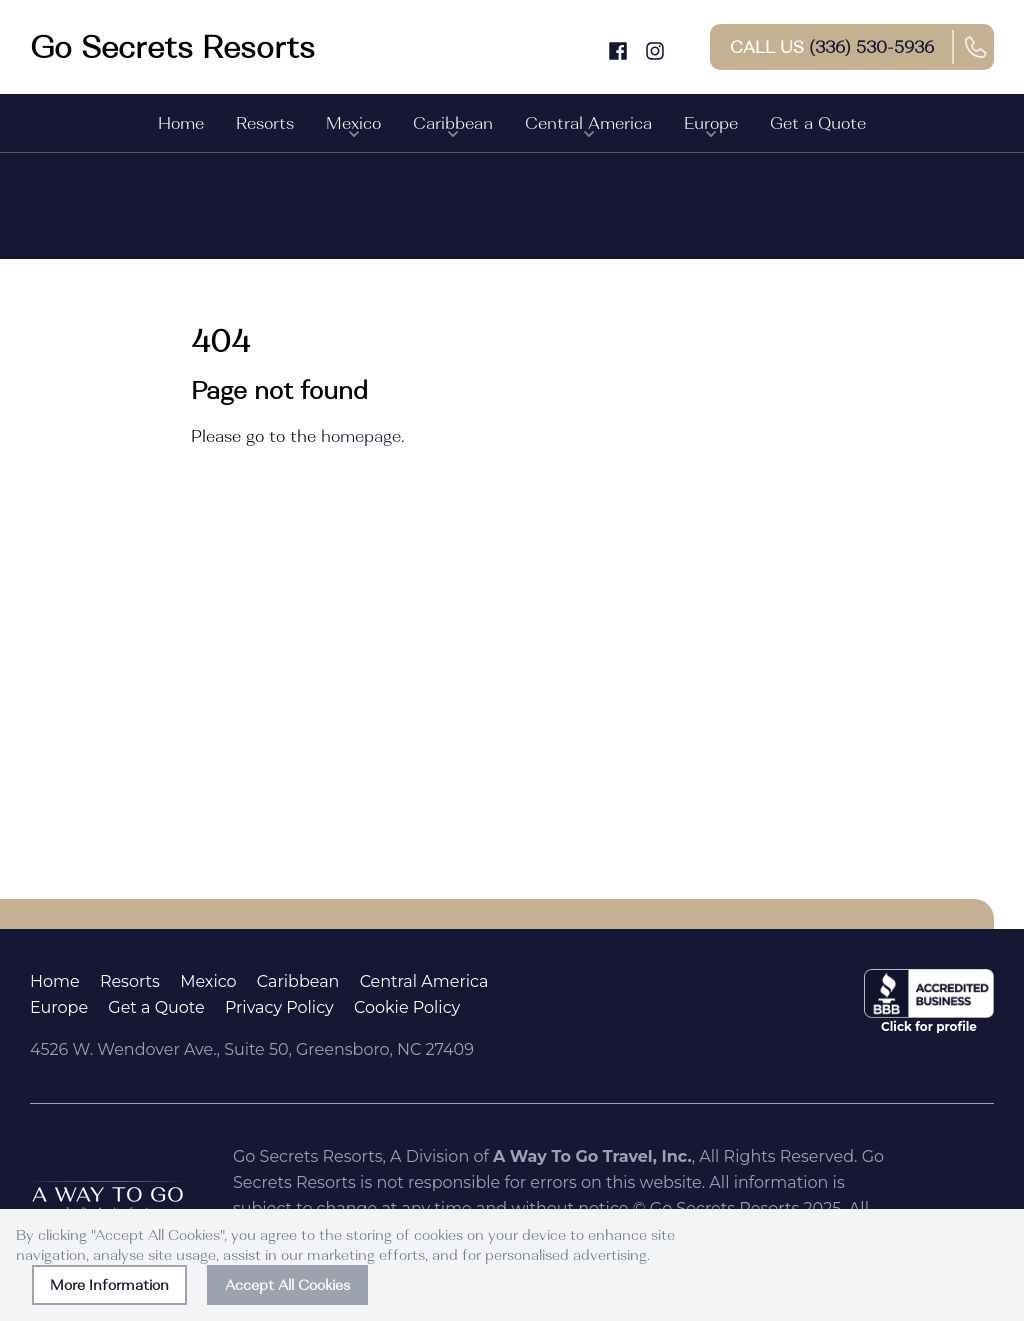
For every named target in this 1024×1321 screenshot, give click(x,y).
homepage (361, 436)
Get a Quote (818, 123)
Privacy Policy (279, 1007)
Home (181, 123)
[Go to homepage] (172, 47)
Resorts (265, 123)
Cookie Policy (407, 1007)
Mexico (353, 128)
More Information (109, 1285)
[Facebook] (618, 46)
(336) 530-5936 (871, 47)
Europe (711, 128)
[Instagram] (655, 46)
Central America (588, 128)
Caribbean (453, 128)
